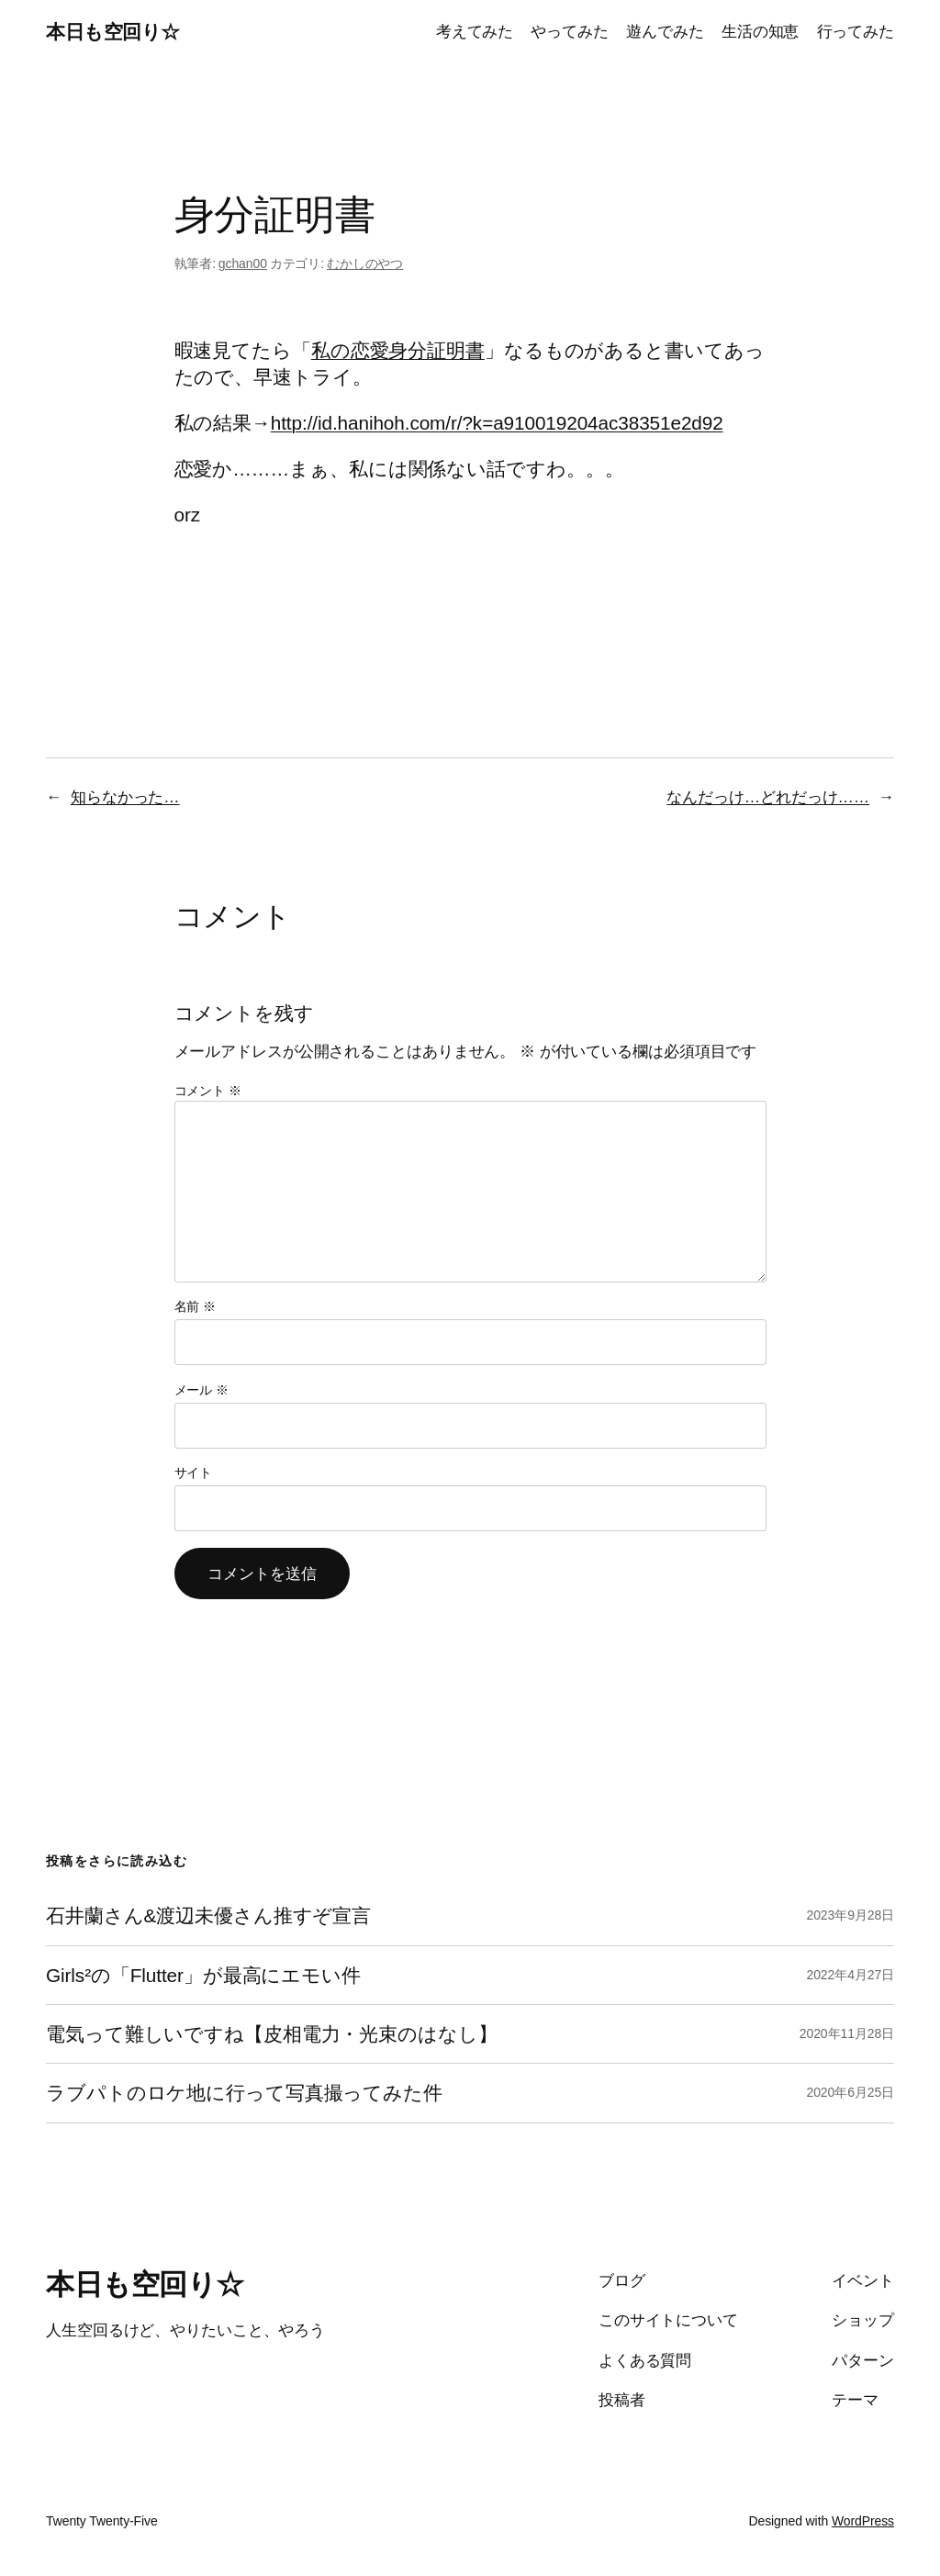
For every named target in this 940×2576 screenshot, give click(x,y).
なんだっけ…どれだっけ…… (767, 797)
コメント (207, 1090)
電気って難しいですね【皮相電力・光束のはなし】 (272, 2033)
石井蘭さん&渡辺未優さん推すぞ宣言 (208, 1915)
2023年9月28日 (850, 1915)
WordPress (863, 2521)
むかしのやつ (365, 263)
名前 (195, 1306)
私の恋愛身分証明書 (398, 350)
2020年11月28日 (847, 2033)
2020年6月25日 (850, 2092)
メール (201, 1390)
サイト (193, 1472)
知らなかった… (125, 797)
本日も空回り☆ (113, 31)
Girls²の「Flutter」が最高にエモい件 (203, 1975)
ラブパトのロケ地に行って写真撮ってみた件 (244, 2092)
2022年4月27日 (850, 1974)
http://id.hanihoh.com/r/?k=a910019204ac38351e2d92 (497, 422)
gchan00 (242, 263)
